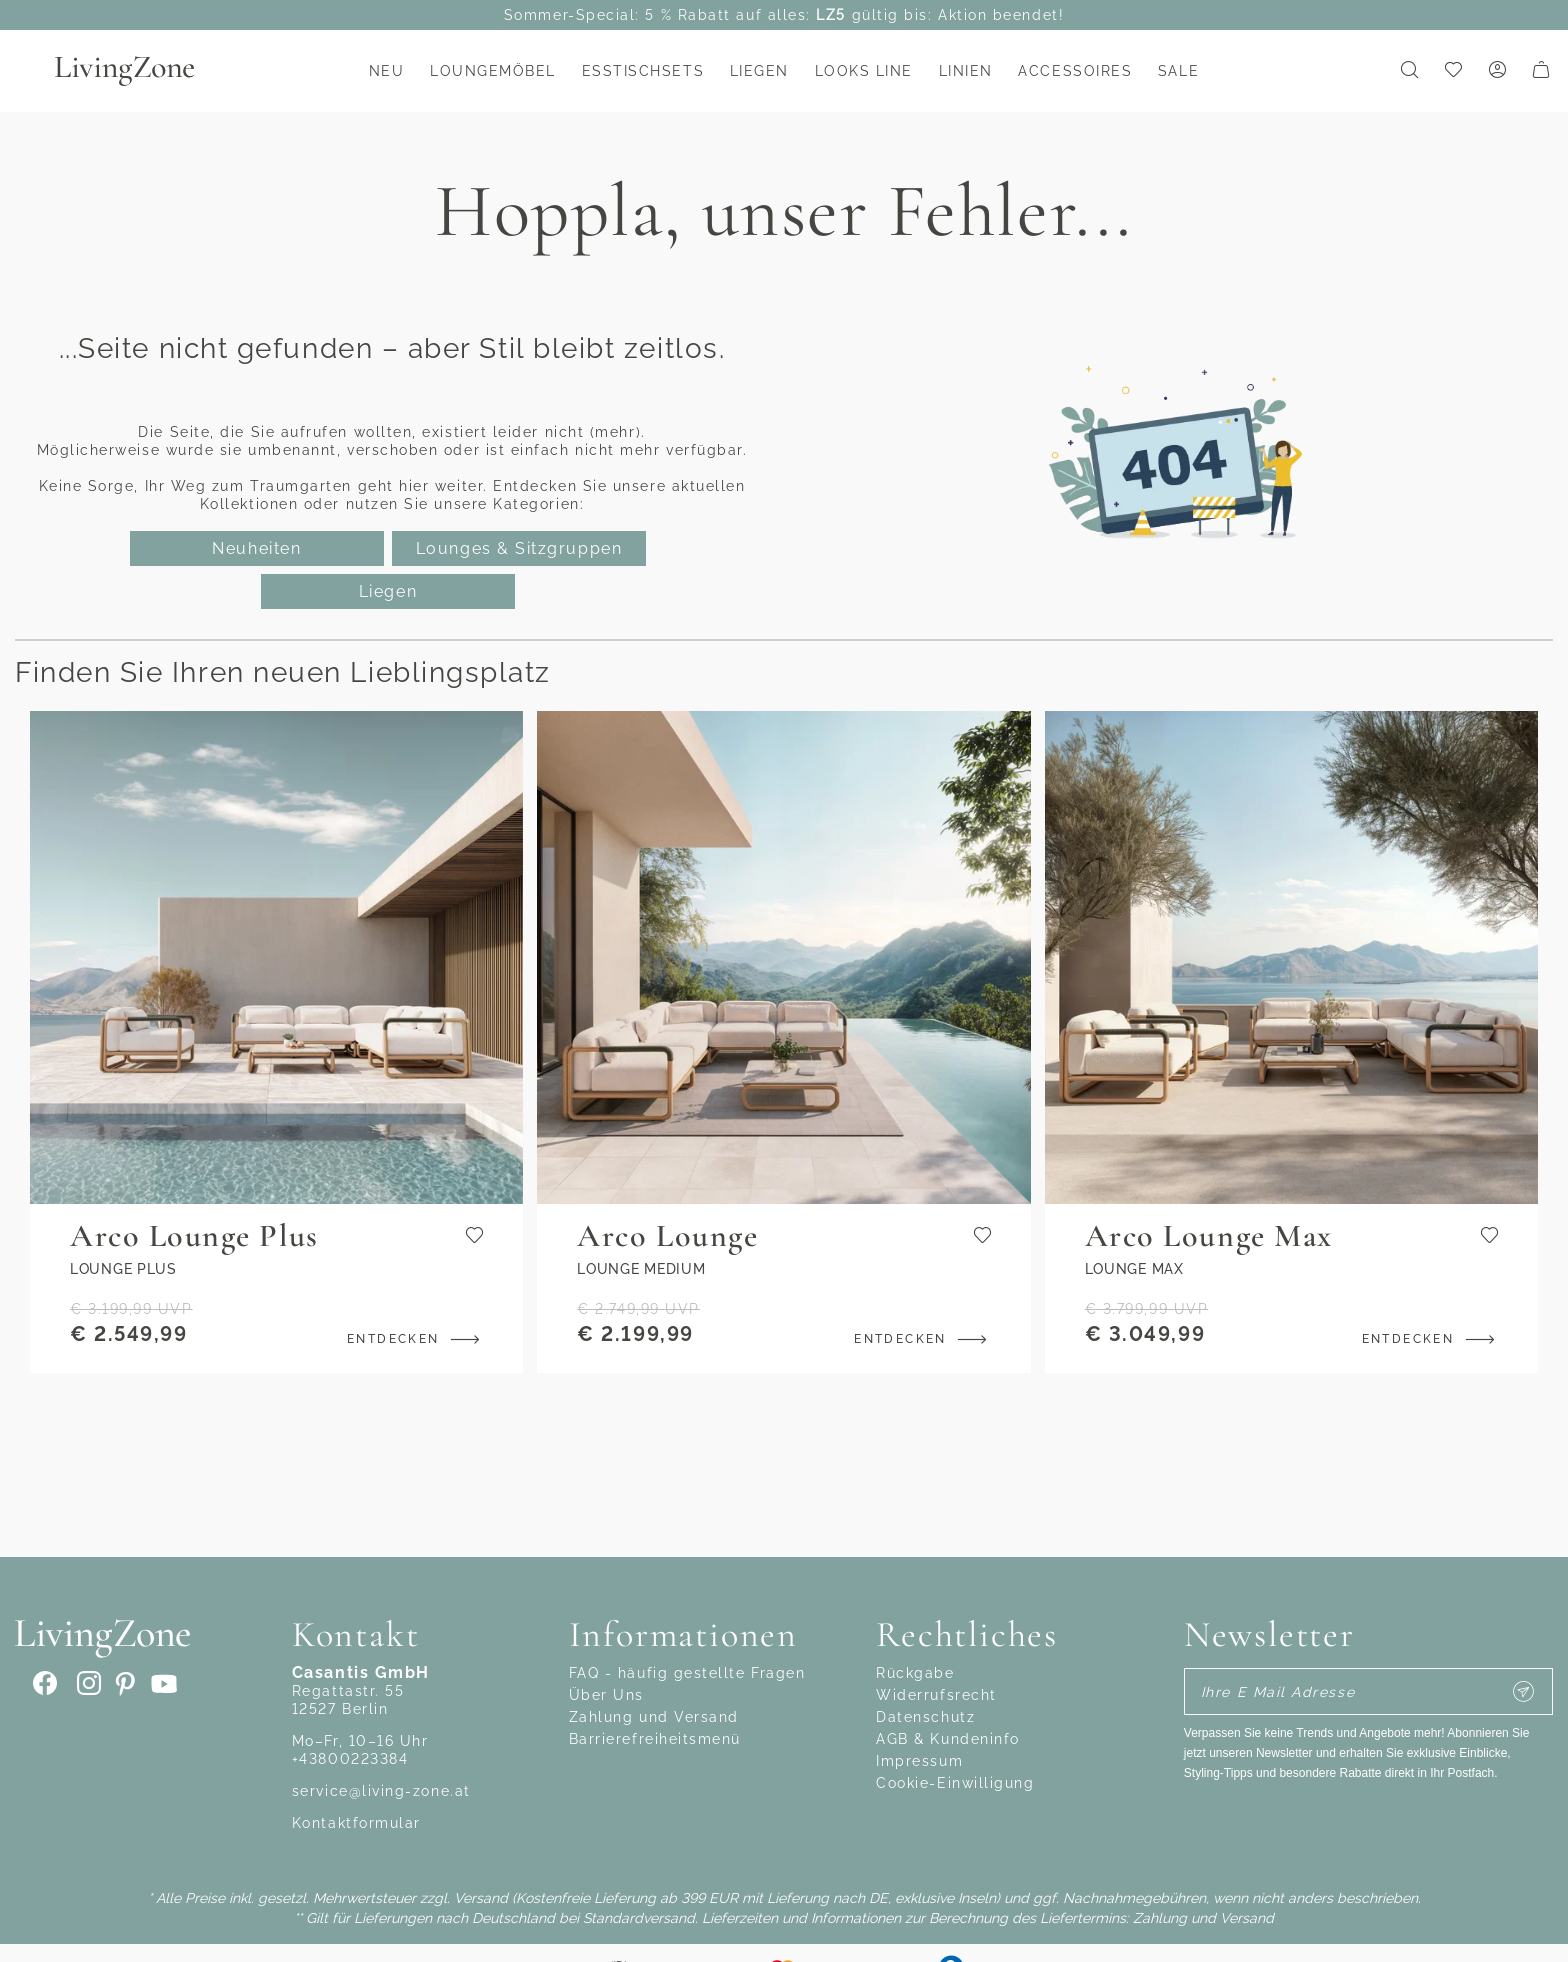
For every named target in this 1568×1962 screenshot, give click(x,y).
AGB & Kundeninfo (948, 1739)
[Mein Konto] (1497, 71)
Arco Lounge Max (1209, 1235)
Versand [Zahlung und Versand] (481, 1898)
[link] (1453, 71)
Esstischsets (643, 71)
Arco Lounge (667, 1235)
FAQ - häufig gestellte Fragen (687, 1673)
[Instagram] (86, 1684)
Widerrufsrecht (936, 1695)
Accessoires (1075, 71)
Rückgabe (915, 1673)
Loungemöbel (493, 71)
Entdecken (417, 1339)
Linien (966, 71)
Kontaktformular (356, 1823)
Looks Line (864, 71)
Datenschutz (925, 1717)
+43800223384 (350, 1759)
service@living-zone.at (381, 1791)
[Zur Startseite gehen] (150, 71)
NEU (387, 71)
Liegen (759, 71)
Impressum (919, 1761)
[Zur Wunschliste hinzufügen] (474, 1236)
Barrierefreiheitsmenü (655, 1739)
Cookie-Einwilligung (955, 1783)
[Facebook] (46, 1684)
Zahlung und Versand (654, 1717)
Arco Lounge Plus (194, 1235)
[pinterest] (121, 1684)
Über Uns (606, 1695)
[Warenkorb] (1541, 71)
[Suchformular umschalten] (1409, 71)
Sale (1178, 71)
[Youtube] (160, 1684)
